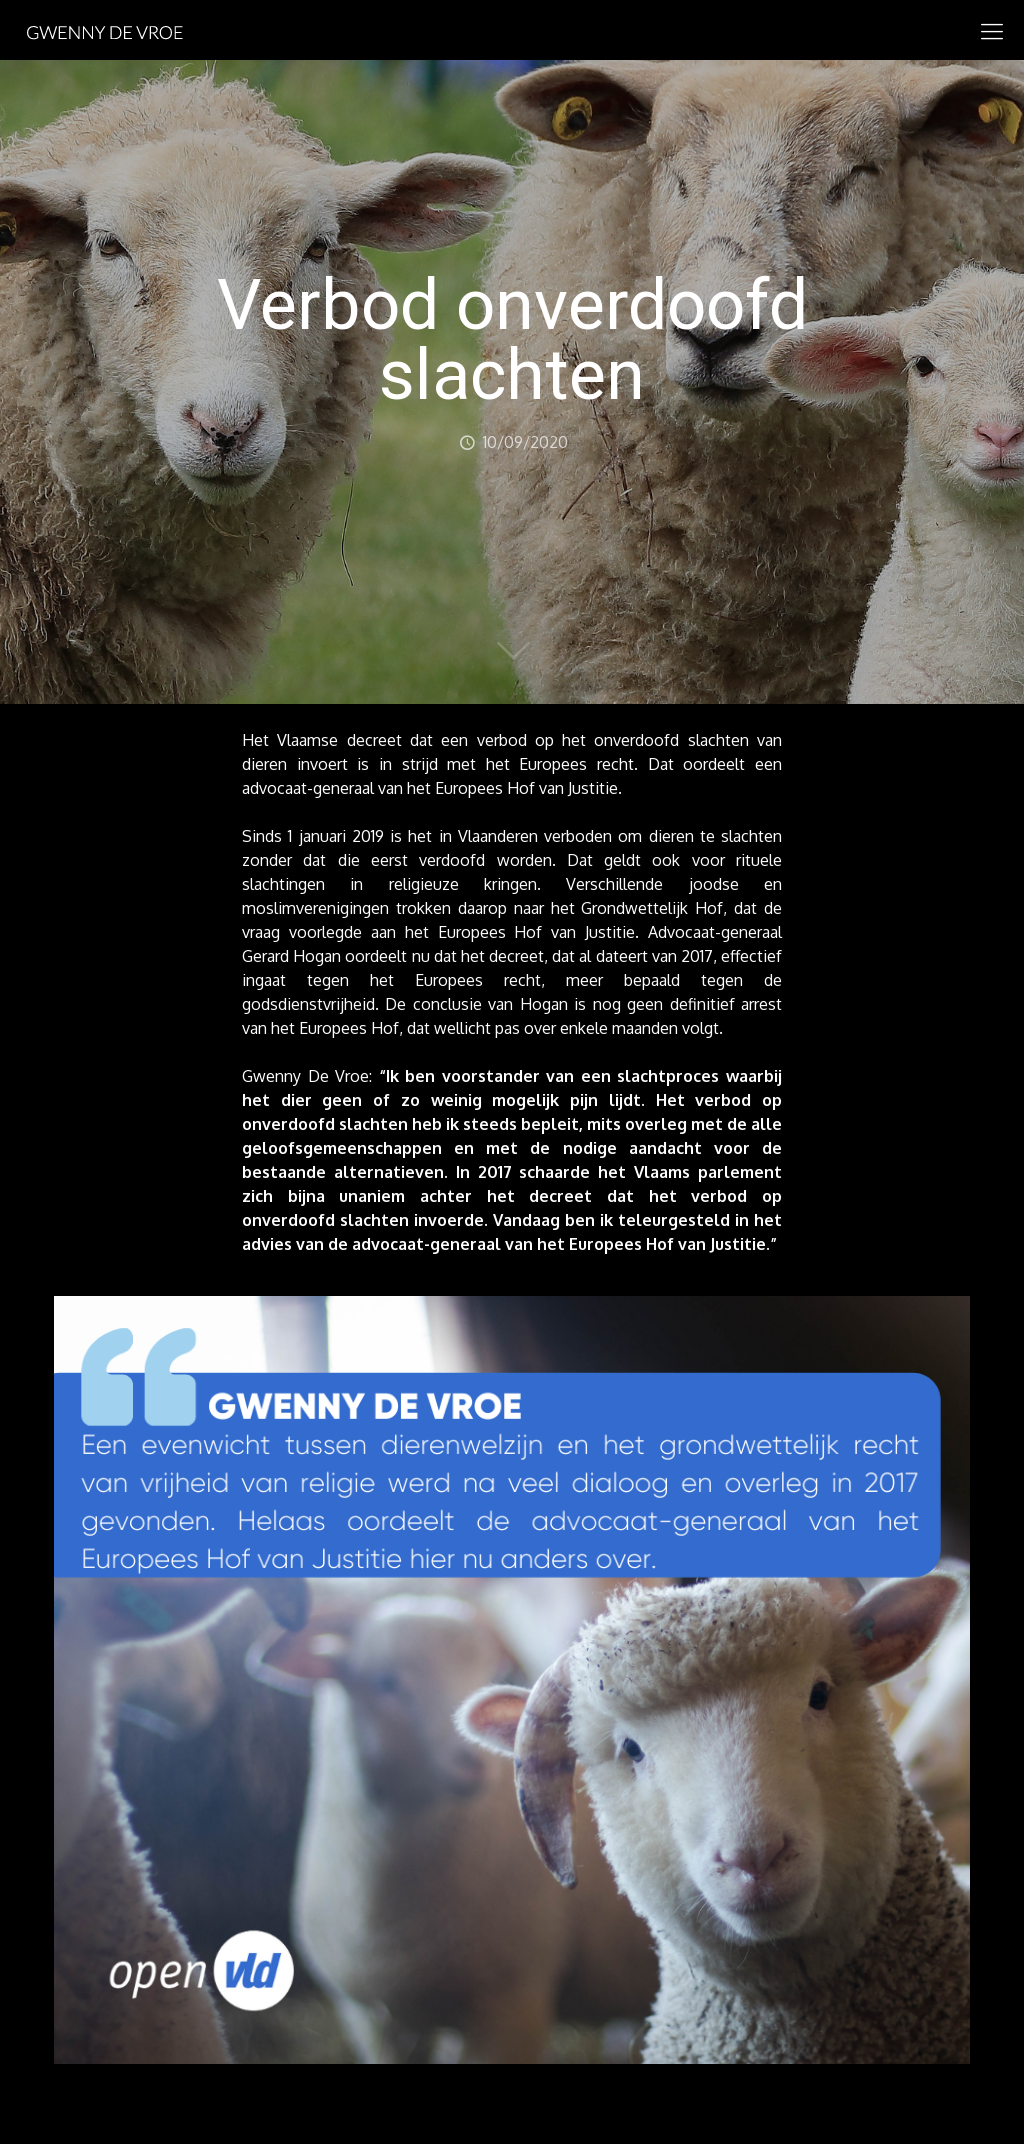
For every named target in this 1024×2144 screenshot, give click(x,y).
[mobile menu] (992, 30)
